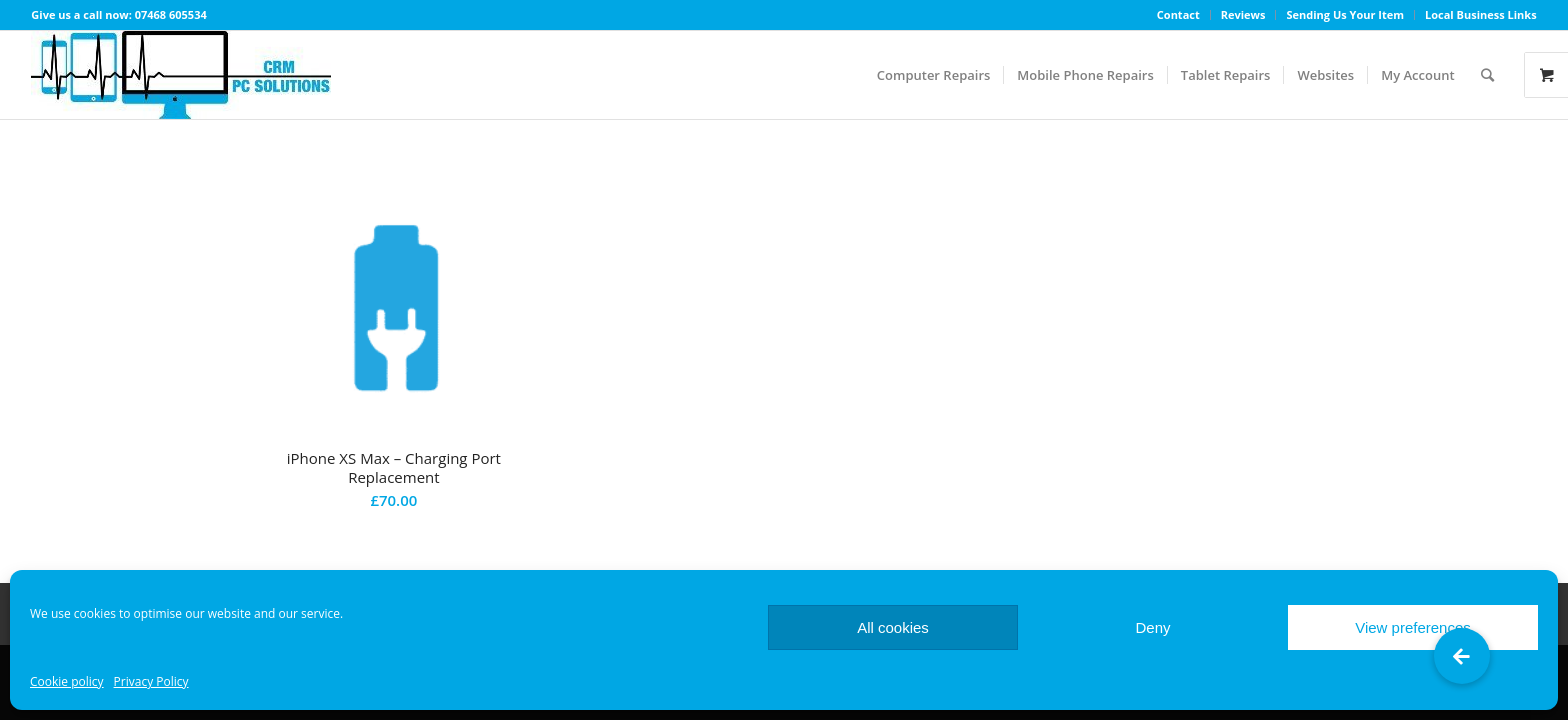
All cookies (893, 627)
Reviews (1243, 14)
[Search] (1487, 75)
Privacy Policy (151, 681)
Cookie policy (67, 681)
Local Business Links (1481, 14)
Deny (1152, 627)
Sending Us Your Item (1345, 14)
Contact (1178, 14)
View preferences (1413, 627)
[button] (1462, 656)
